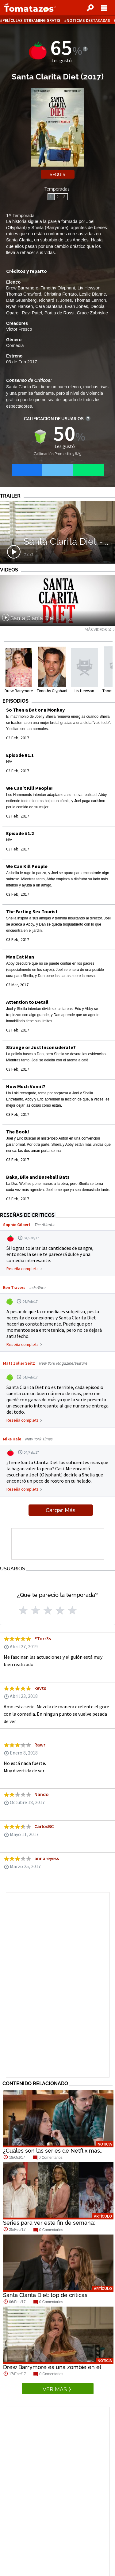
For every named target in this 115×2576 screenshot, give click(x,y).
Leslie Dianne (92, 294)
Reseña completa (22, 1268)
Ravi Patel (32, 312)
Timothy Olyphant (58, 287)
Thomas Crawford (23, 294)
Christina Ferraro (60, 294)
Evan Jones (76, 306)
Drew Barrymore (22, 287)
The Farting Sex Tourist (32, 911)
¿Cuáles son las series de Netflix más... (53, 2150)
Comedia (15, 345)
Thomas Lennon (90, 300)
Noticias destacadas (88, 20)
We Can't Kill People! (29, 788)
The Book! (17, 1132)
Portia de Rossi (59, 312)
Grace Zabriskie (92, 312)
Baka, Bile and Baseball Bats (38, 1177)
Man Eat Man (20, 957)
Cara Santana (49, 306)
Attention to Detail (27, 1002)
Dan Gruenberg (21, 300)
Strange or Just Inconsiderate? (41, 1047)
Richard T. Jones (55, 300)
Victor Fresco (19, 329)
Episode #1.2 (20, 833)
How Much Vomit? (25, 1086)
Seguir (57, 174)
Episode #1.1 (20, 755)
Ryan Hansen (19, 306)
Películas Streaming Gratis (31, 20)
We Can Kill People (27, 866)
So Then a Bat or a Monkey (35, 710)
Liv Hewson (89, 287)
